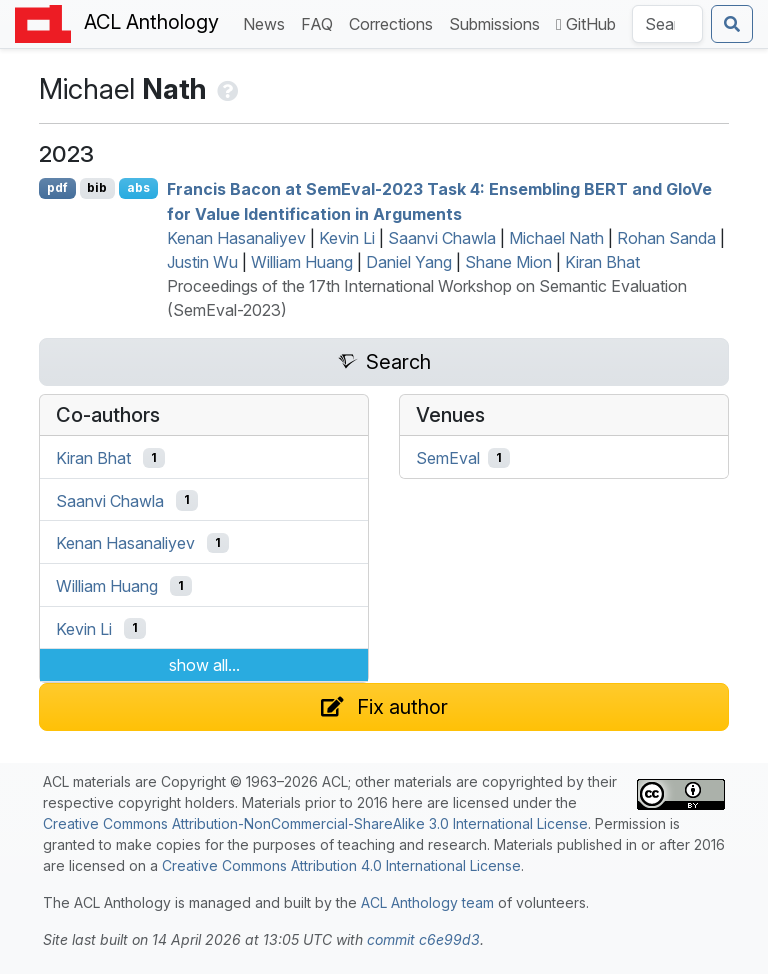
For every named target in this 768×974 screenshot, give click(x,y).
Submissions (498, 22)
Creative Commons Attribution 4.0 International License (341, 865)
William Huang (302, 262)
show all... (204, 665)
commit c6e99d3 (423, 939)
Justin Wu (202, 262)
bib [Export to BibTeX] (97, 187)
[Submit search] (732, 24)
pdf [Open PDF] (57, 187)
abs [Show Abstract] (138, 187)
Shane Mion (508, 262)
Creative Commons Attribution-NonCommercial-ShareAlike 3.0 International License (315, 823)
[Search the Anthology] (667, 24)
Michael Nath (556, 238)
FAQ (321, 22)
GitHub (586, 24)
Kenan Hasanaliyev (236, 238)
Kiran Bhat (602, 262)
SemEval (448, 458)
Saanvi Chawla (442, 238)
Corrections (395, 22)
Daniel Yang (409, 262)
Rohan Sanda (666, 238)
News (268, 22)
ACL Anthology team (427, 902)
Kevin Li (347, 238)
